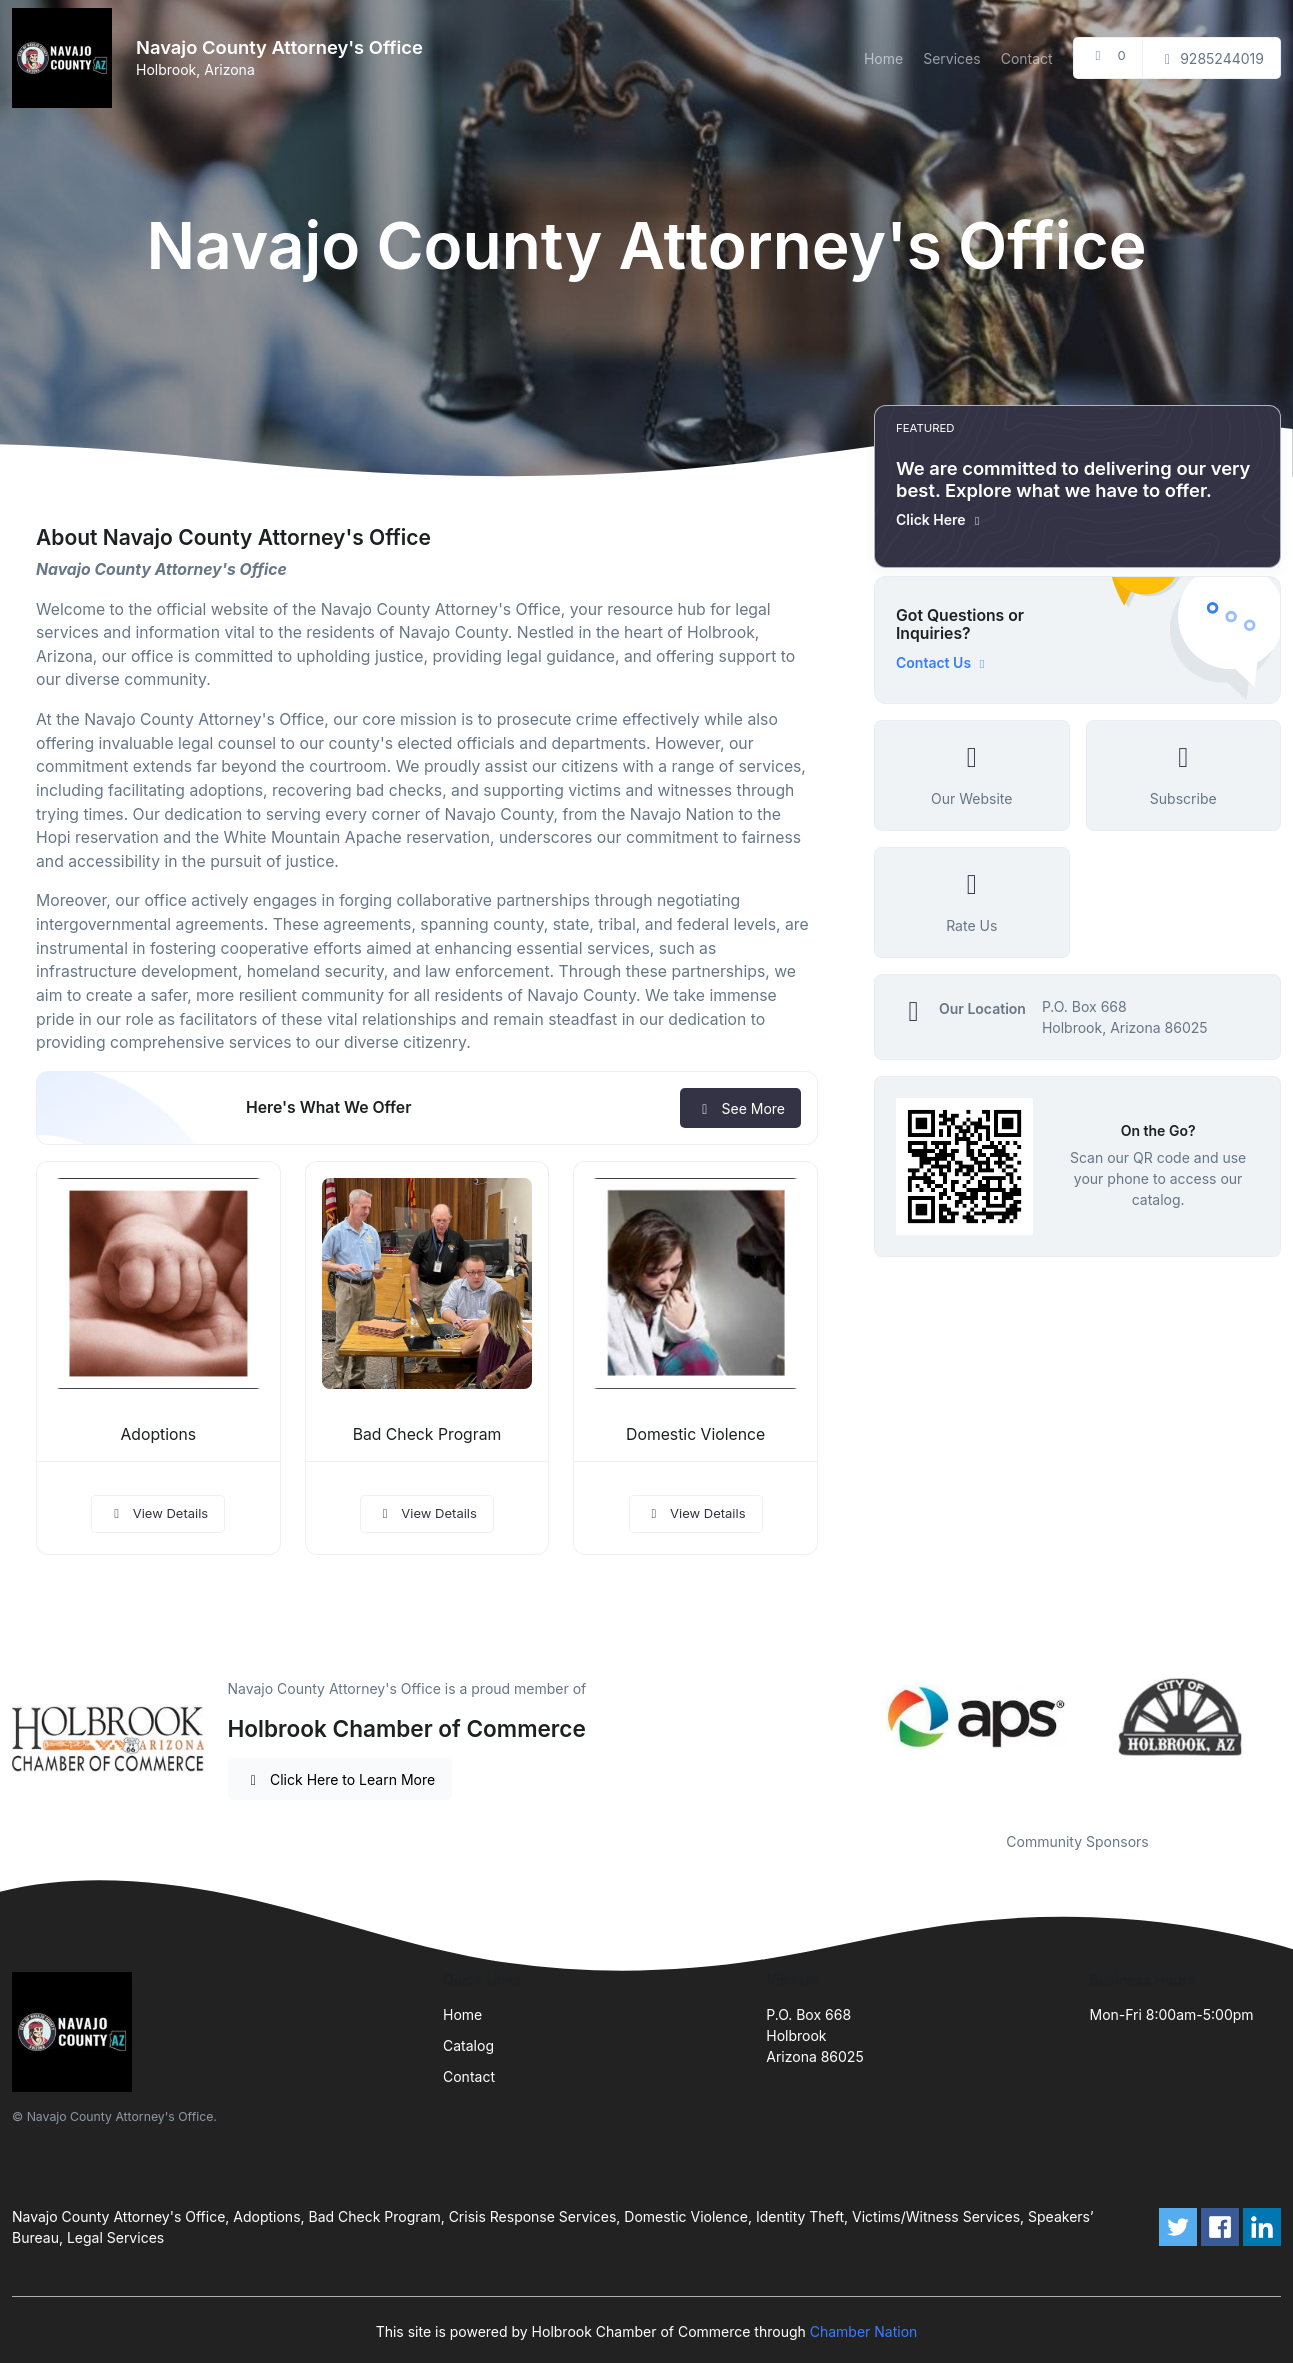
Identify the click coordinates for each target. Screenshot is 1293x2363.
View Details (158, 1513)
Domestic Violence (695, 1434)
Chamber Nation (864, 2331)
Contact (1027, 58)
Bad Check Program (427, 1434)
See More (740, 1108)
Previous (859, 1717)
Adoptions (159, 1434)
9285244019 (1211, 58)
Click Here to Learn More (340, 1779)
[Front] (66, 58)
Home (883, 58)
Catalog (468, 2045)
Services (951, 58)
